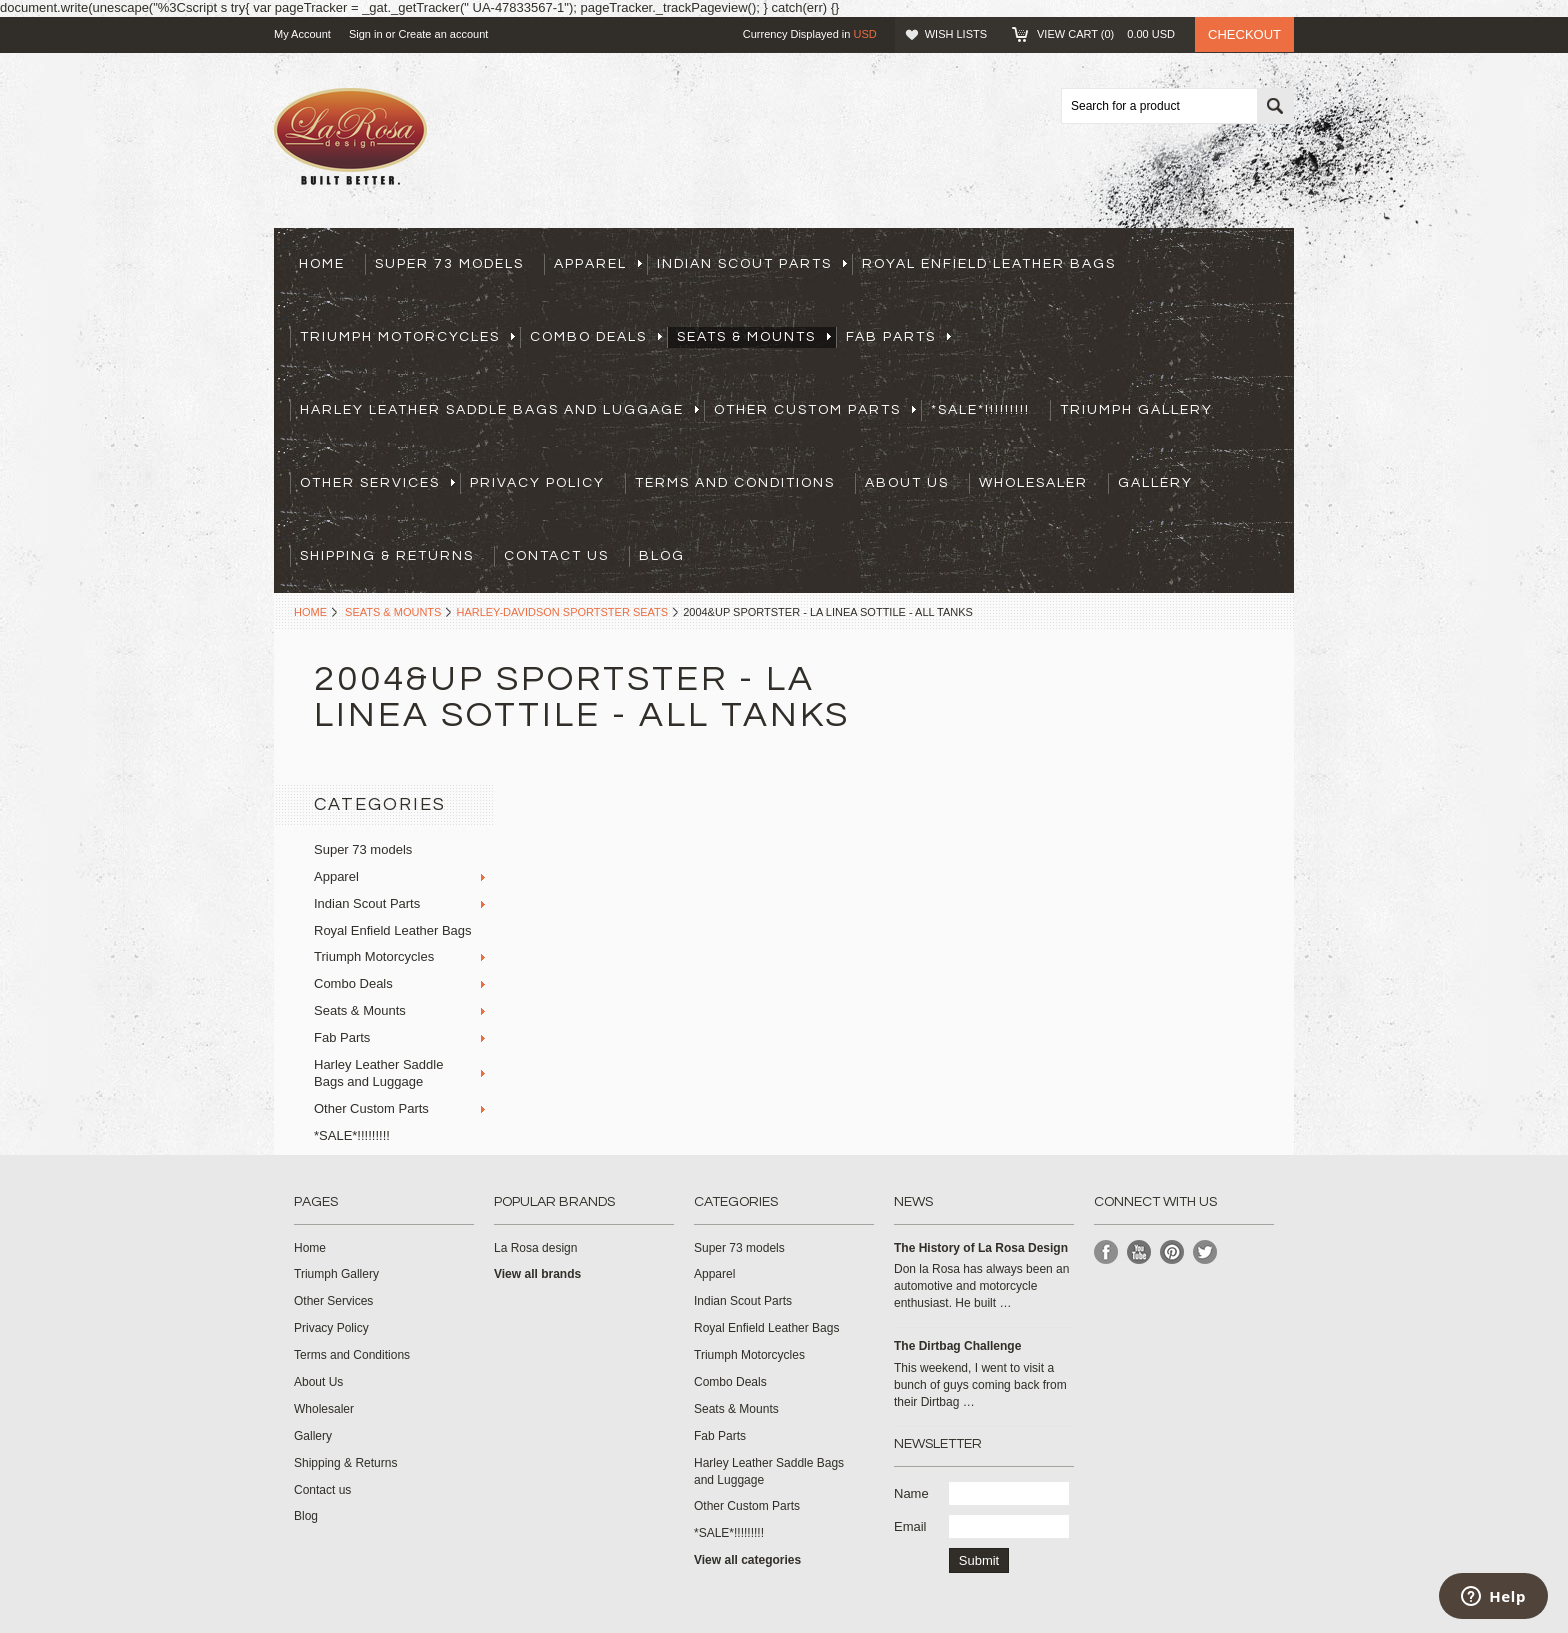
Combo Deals (596, 337)
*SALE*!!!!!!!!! (980, 410)
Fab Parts (898, 337)
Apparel (598, 264)
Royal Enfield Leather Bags (989, 264)
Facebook (1106, 1252)
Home (310, 612)
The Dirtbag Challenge (957, 1346)
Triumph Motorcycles (407, 337)
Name (911, 1493)
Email (910, 1526)
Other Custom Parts (815, 410)
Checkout (1244, 34)
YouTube (1139, 1252)
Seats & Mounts (754, 337)
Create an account (443, 34)
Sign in (366, 34)
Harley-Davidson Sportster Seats (562, 612)
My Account (302, 34)
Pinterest (1172, 1252)
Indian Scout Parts (752, 264)
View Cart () (1106, 34)
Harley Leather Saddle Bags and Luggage (499, 410)
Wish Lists (956, 34)
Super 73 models (449, 264)
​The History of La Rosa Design (981, 1248)
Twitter (1205, 1252)
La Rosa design (535, 1248)
